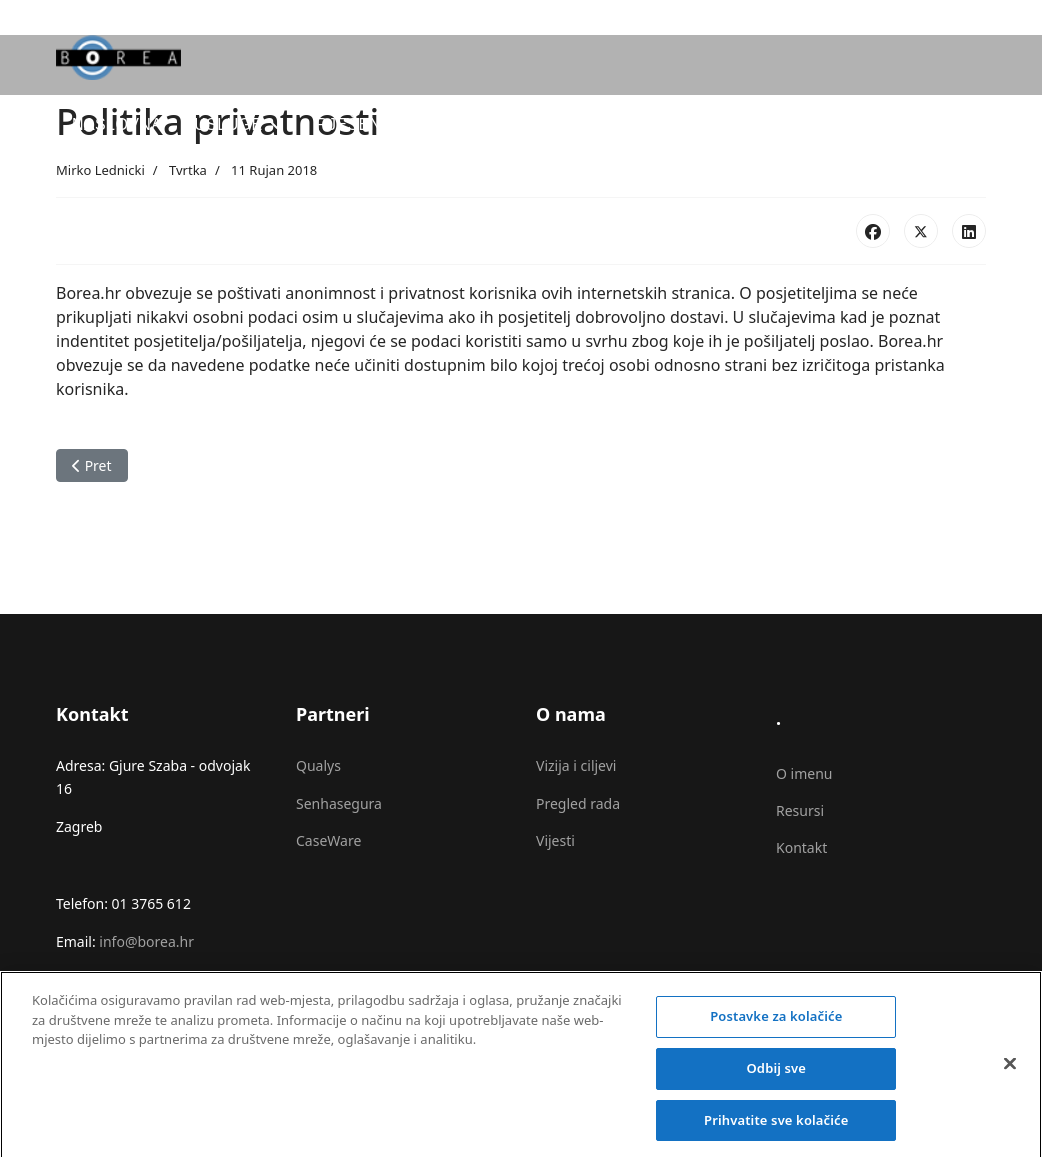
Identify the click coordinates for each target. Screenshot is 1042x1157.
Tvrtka (188, 170)
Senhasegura (339, 803)
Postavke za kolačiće (776, 1024)
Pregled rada (578, 803)
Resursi (800, 810)
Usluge (228, 124)
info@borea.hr (146, 941)
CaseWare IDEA (523, 124)
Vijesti (555, 840)
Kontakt (801, 847)
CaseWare (328, 840)
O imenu (804, 773)
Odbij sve (777, 1075)
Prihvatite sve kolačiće (776, 1127)
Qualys (318, 765)
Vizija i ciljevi (576, 765)
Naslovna (117, 124)
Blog (669, 124)
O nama (756, 124)
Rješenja (358, 124)
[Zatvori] (1010, 1071)
